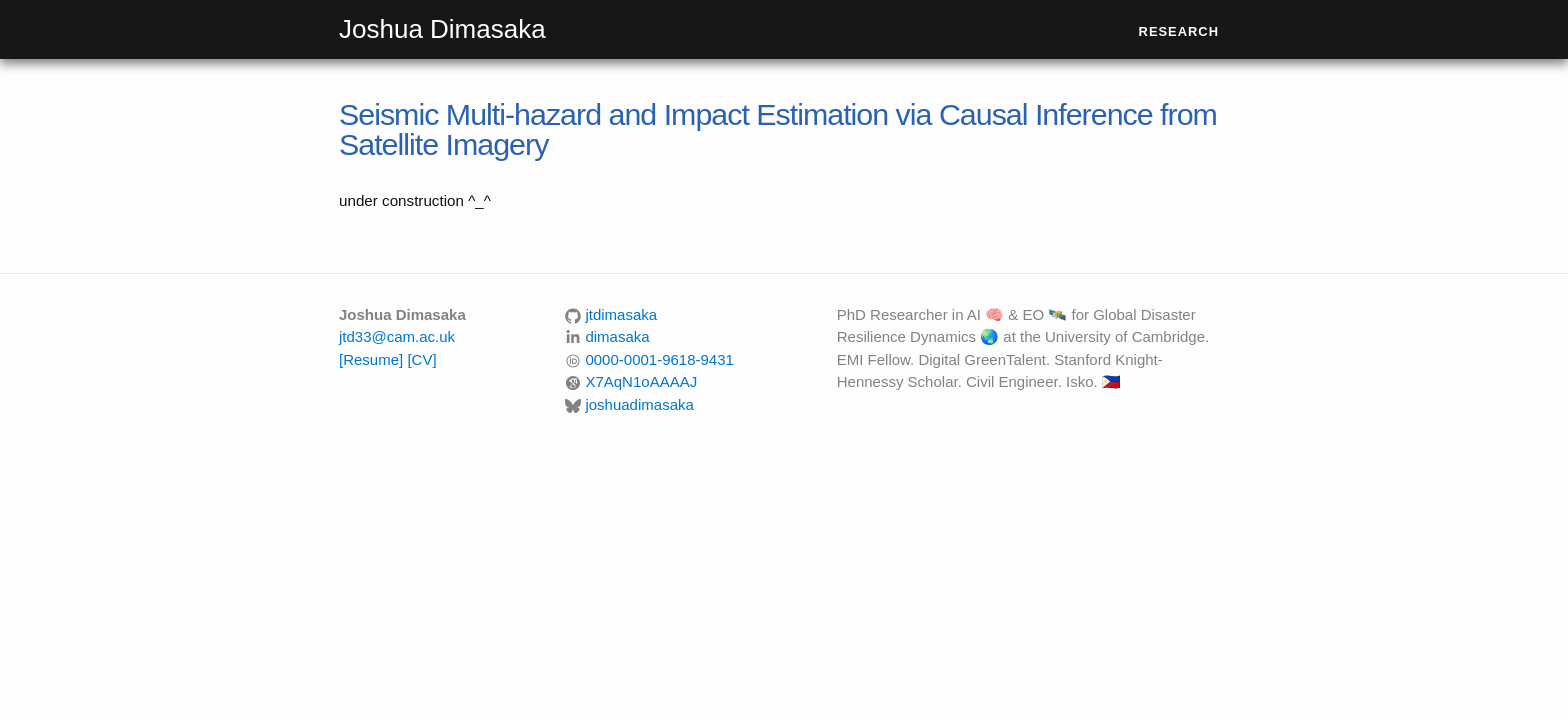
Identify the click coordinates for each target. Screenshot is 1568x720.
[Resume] (371, 359)
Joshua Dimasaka (442, 29)
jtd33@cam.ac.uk (397, 336)
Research (1179, 31)
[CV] (421, 359)
